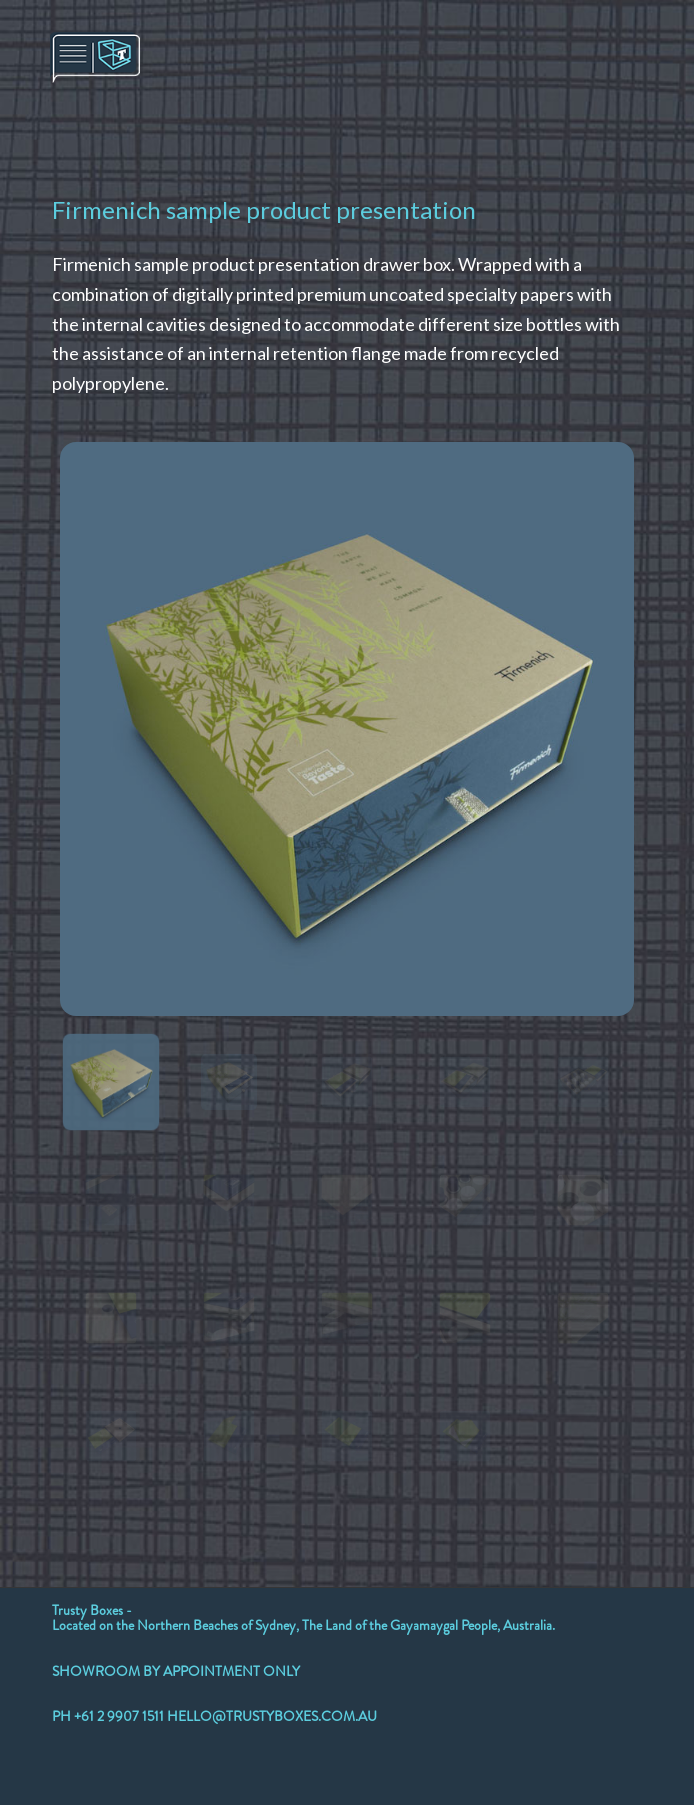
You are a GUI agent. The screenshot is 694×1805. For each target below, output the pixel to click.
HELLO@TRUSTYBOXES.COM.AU (272, 1716)
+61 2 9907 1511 (120, 1716)
